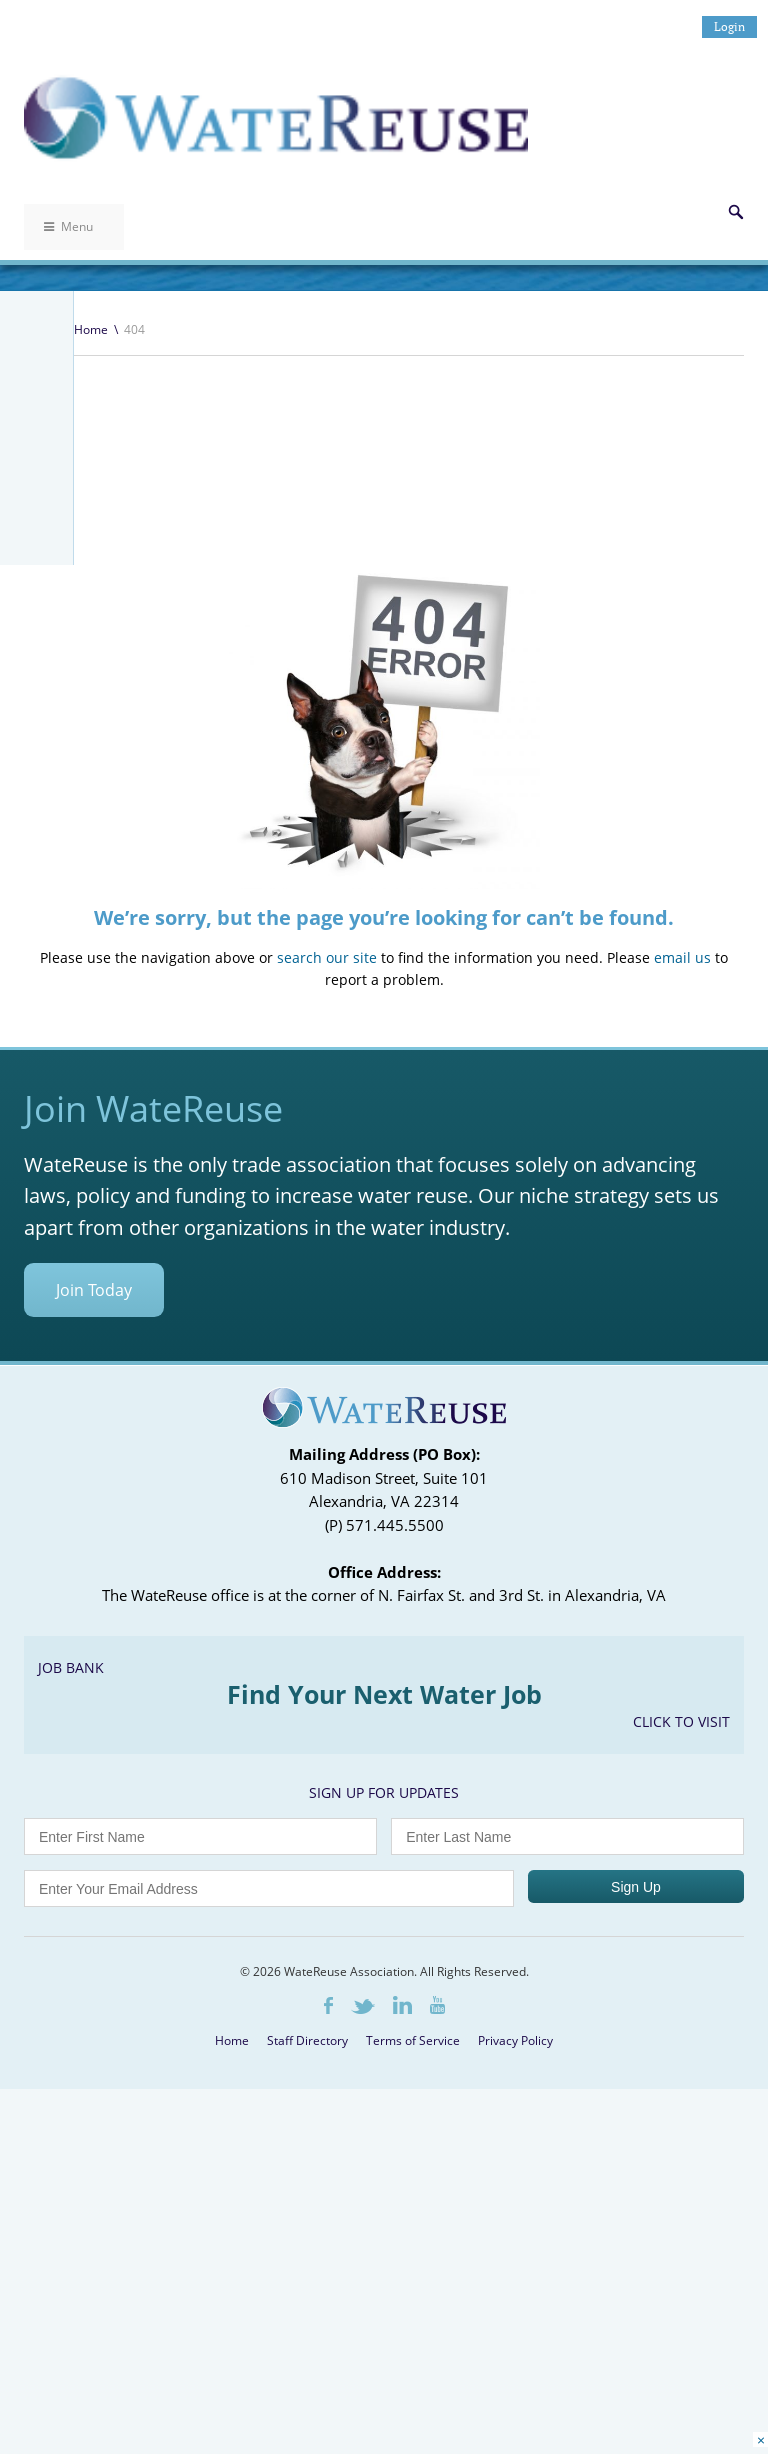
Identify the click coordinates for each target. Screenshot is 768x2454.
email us (682, 1280)
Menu (68, 226)
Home (91, 329)
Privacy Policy (515, 2363)
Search (736, 212)
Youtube (437, 2328)
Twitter (363, 2329)
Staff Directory (307, 2363)
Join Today (94, 1613)
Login (729, 26)
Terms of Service (413, 2363)
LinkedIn (402, 2328)
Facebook (328, 2328)
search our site (327, 1280)
